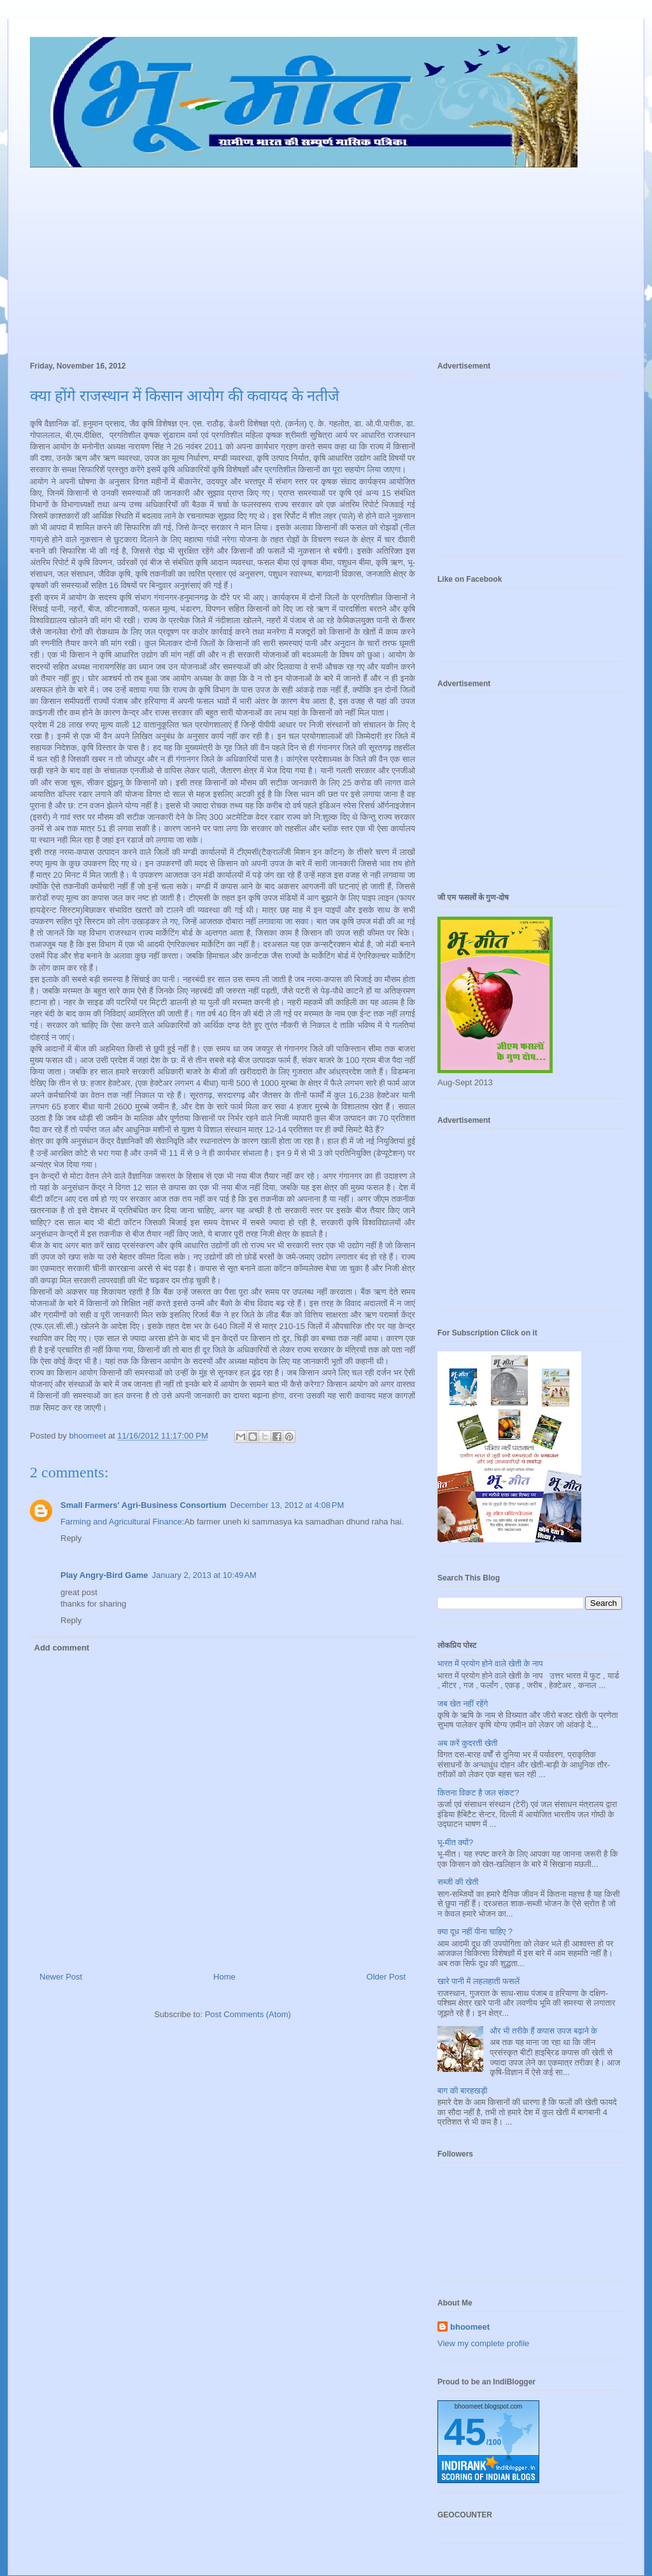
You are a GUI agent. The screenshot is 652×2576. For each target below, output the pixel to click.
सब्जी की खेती (457, 1882)
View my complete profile (483, 2343)
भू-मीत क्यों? (455, 1842)
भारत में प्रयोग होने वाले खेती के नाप (490, 1663)
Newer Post (60, 1976)
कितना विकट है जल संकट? (478, 1793)
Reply (71, 1538)
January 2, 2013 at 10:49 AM (204, 1575)
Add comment (62, 1647)
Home (224, 1976)
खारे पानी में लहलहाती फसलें (478, 1981)
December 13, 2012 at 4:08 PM (287, 1505)
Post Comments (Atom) (248, 2014)
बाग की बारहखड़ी (462, 2090)
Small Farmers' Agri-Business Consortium (143, 1505)
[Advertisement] (326, 258)
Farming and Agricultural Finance (121, 1521)
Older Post (386, 1976)
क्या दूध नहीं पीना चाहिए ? (475, 1931)
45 (465, 2432)
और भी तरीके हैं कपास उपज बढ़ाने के (543, 2031)
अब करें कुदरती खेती (467, 1743)
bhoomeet (470, 2327)
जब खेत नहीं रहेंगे (462, 1703)
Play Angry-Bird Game (104, 1575)
